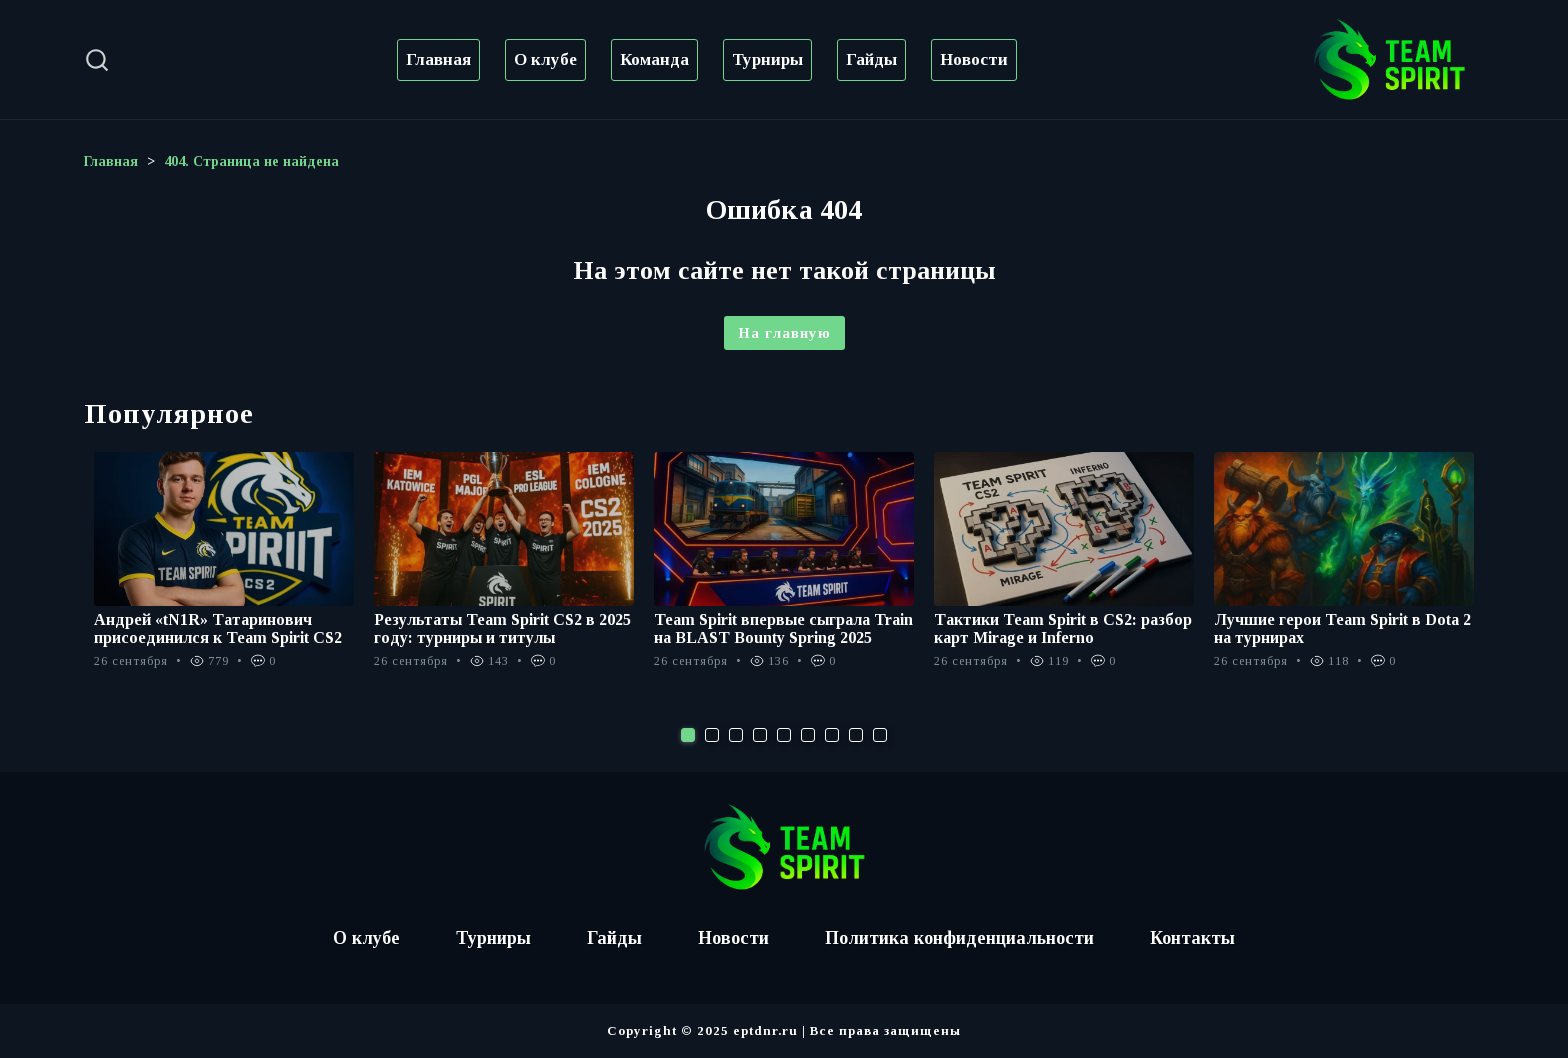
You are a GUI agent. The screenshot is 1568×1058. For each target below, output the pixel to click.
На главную (784, 333)
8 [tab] (856, 735)
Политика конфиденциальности (959, 938)
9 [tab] (880, 735)
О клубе (545, 59)
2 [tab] (712, 735)
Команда (654, 59)
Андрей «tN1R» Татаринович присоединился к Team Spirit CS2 (218, 628)
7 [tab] (832, 735)
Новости (974, 59)
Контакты (1192, 938)
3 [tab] (736, 735)
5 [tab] (784, 735)
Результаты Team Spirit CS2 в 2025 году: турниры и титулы (502, 628)
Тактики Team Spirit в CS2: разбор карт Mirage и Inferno (1063, 628)
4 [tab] (760, 735)
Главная (438, 59)
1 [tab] (688, 735)
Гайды (871, 59)
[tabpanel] (224, 571)
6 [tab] (808, 735)
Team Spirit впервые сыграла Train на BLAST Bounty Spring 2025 (783, 628)
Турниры (767, 59)
